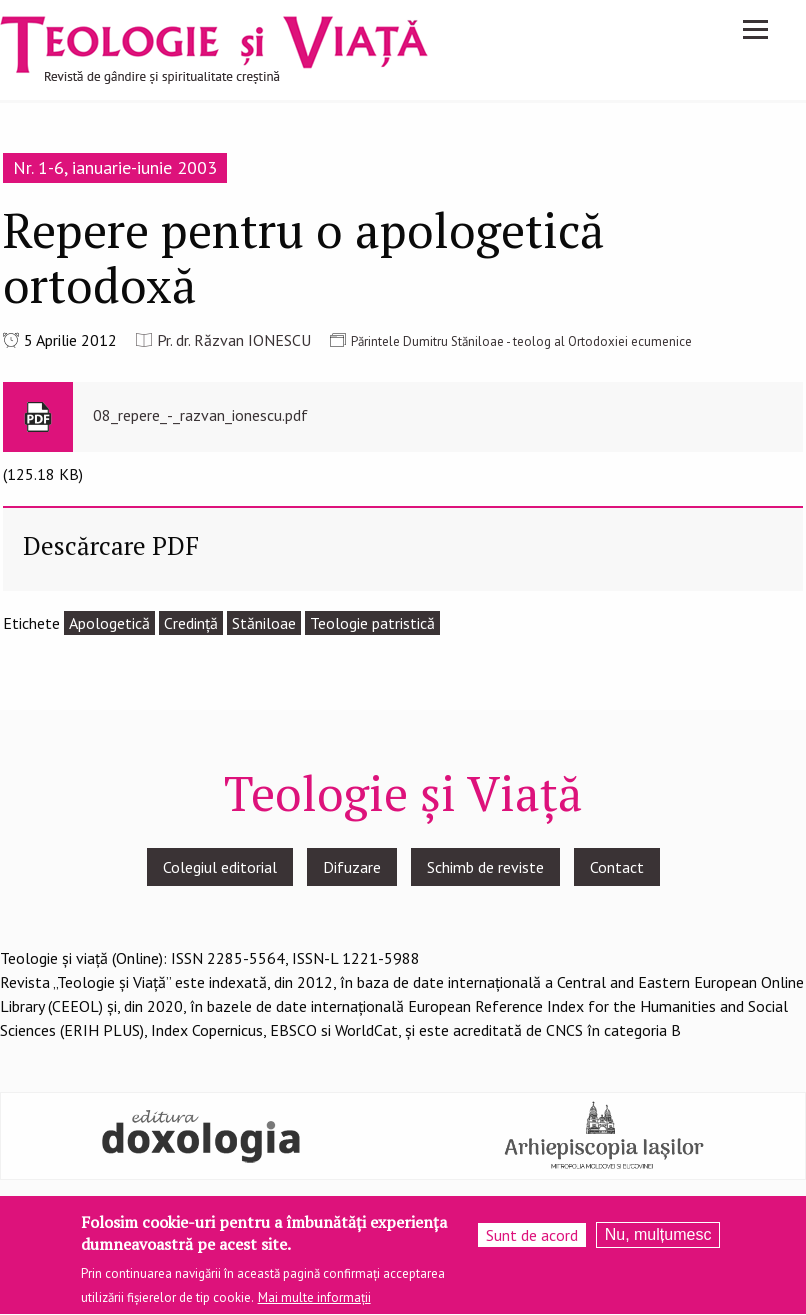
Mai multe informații (314, 1304)
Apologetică (109, 623)
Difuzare (352, 867)
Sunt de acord (532, 1241)
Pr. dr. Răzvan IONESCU (234, 340)
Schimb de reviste (485, 867)
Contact (617, 867)
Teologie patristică (372, 623)
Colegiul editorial (220, 867)
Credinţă (191, 623)
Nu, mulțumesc (658, 1240)
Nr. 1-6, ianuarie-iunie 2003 (115, 167)
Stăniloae (264, 623)
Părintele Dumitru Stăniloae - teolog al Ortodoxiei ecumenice (521, 341)
